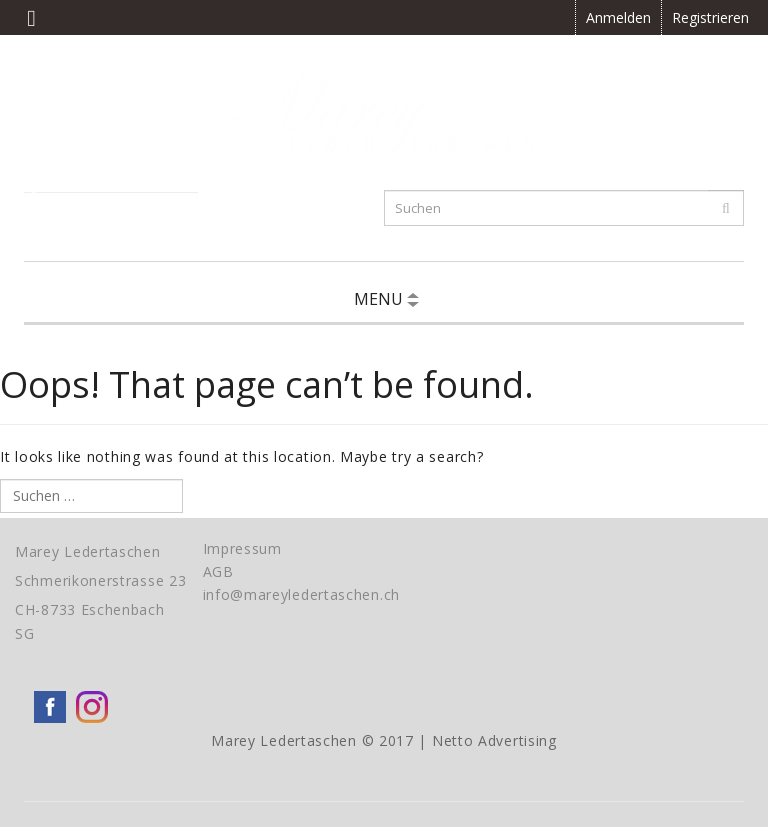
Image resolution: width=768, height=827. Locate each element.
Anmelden (618, 17)
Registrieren (710, 17)
